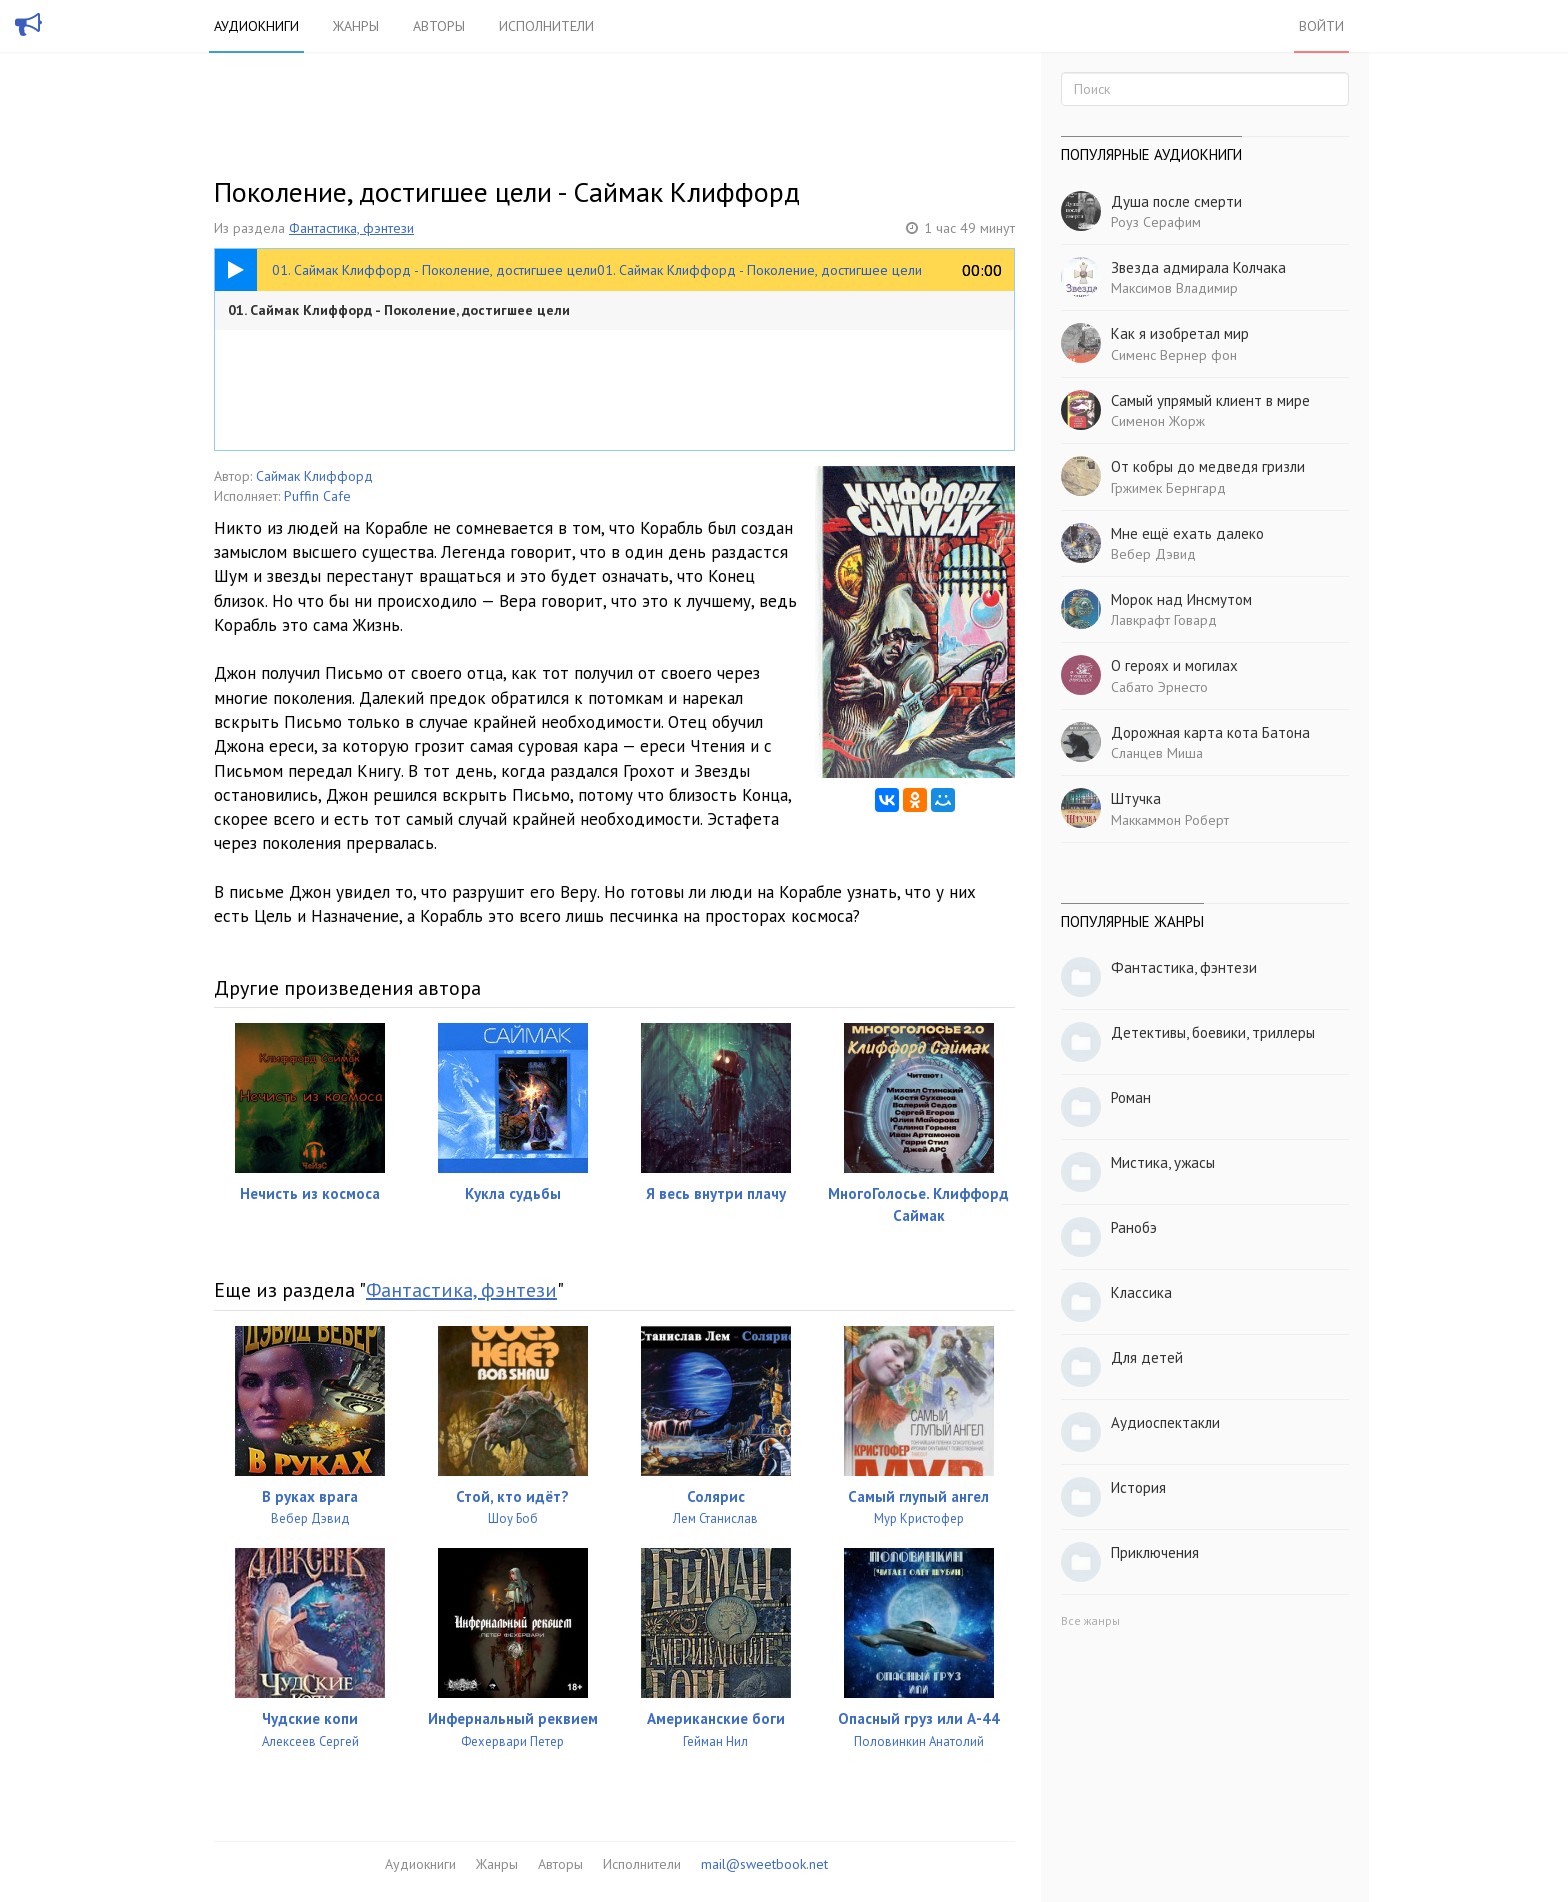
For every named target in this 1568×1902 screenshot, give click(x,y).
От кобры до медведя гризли (1208, 466)
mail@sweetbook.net (764, 1864)
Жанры (356, 26)
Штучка (1136, 798)
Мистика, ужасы (1163, 1162)
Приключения (1155, 1552)
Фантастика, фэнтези (351, 228)
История (1138, 1487)
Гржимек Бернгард (1168, 488)
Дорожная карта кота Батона (1210, 732)
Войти (1321, 26)
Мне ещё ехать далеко (1187, 533)
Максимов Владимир (1174, 288)
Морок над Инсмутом (1181, 599)
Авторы (439, 26)
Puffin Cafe (317, 496)
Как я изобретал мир (1180, 333)
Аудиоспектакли (1165, 1422)
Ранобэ (1134, 1227)
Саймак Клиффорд (314, 476)
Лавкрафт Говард (1164, 620)
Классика (1141, 1292)
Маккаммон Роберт (1170, 820)
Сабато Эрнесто (1159, 687)
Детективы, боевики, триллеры (1213, 1032)
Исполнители (546, 26)
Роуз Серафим (1156, 222)
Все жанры (1090, 1620)
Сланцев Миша (1157, 753)
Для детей (1147, 1357)
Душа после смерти (1176, 201)
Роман (1131, 1097)
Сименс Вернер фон (1174, 355)
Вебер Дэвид (1153, 554)
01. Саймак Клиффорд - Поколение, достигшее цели (399, 310)
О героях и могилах (1174, 665)
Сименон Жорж (1158, 421)
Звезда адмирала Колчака (1198, 267)
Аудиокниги (256, 26)
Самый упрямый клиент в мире (1210, 400)
